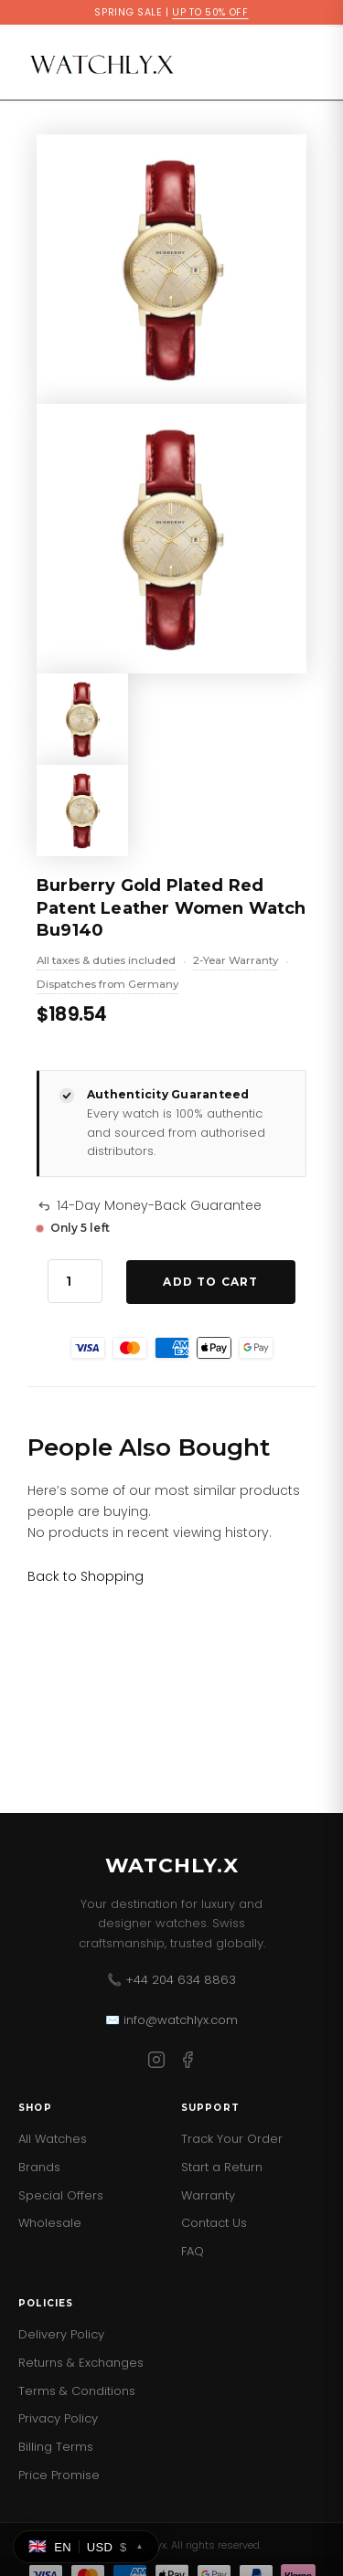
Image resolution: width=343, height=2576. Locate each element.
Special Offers (60, 2195)
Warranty (208, 2195)
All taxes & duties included (106, 962)
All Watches (52, 2138)
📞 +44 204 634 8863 (171, 1979)
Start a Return (222, 2167)
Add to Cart (210, 1281)
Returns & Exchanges (81, 2362)
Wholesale (49, 2222)
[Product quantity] (75, 1281)
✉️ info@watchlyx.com (171, 2020)
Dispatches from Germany (107, 986)
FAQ (192, 2251)
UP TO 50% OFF (210, 12)
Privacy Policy (58, 2418)
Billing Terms (55, 2446)
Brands (39, 2167)
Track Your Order (232, 2138)
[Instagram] (156, 2063)
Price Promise (59, 2475)
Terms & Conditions (76, 2391)
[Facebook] (187, 2063)
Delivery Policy (61, 2334)
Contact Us (214, 2222)
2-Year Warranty (235, 962)
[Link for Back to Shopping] (85, 1576)
